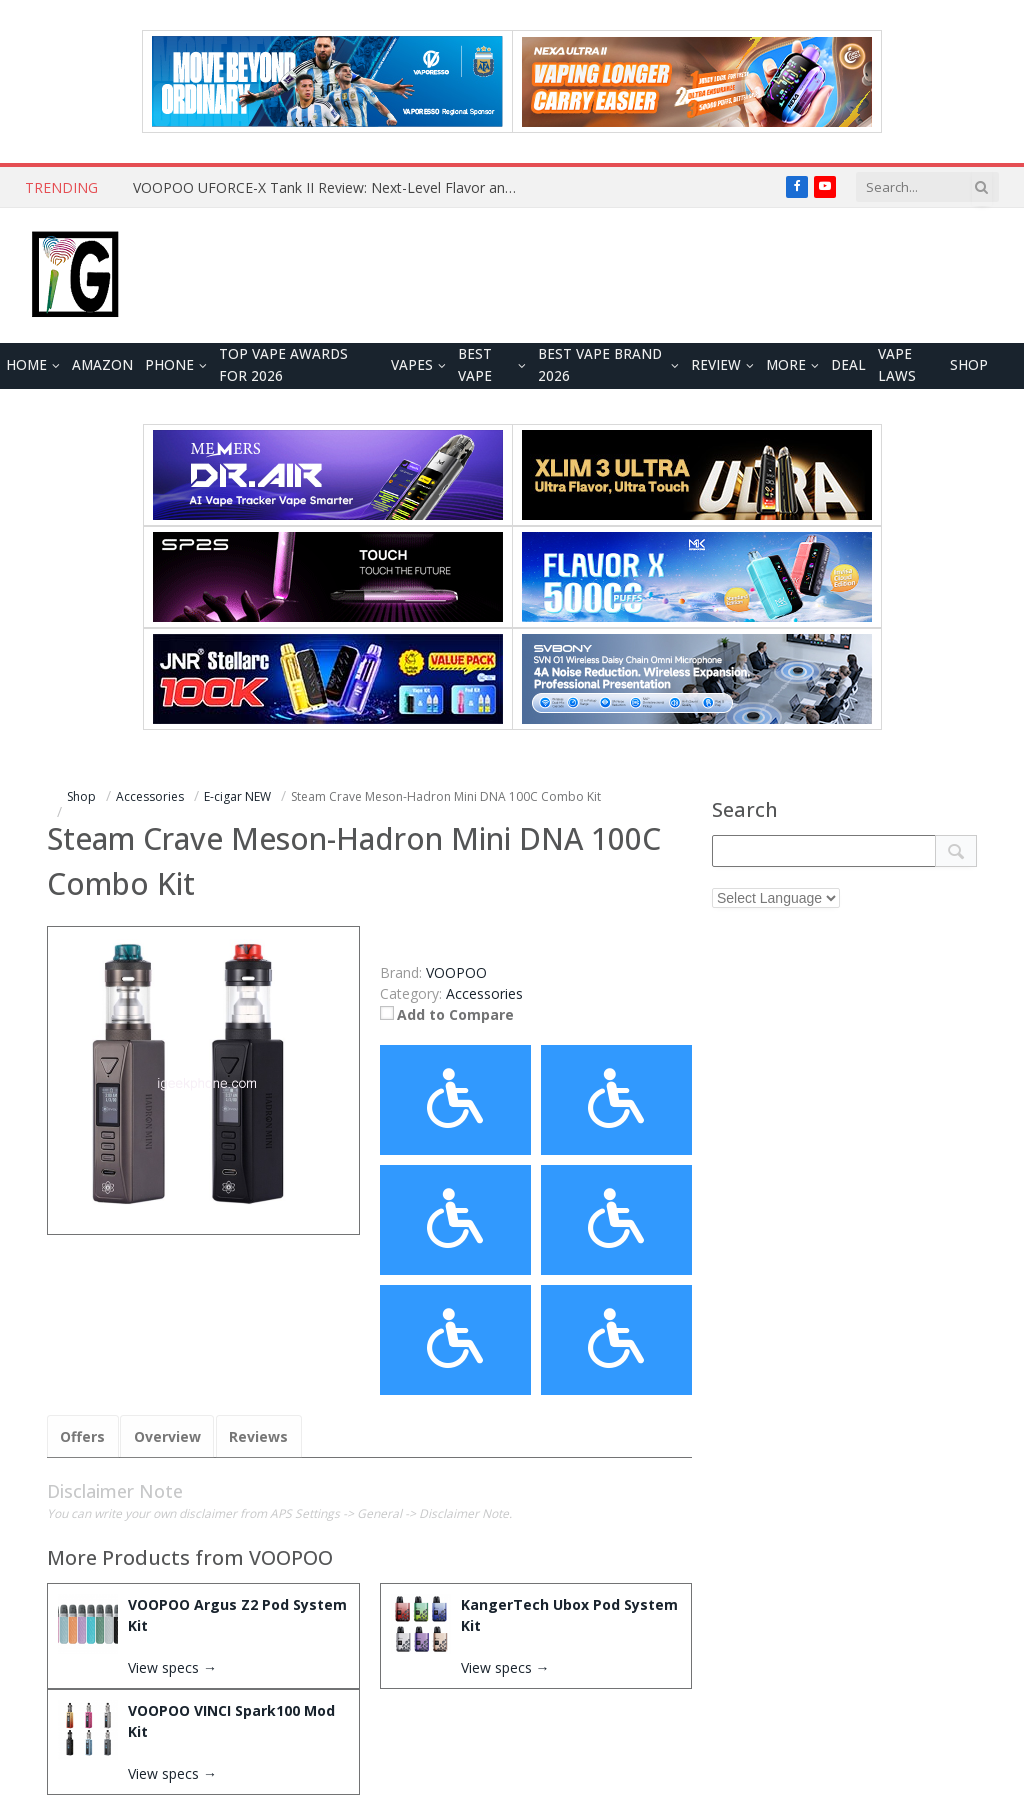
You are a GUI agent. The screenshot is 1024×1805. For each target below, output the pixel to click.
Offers (82, 1436)
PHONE (169, 365)
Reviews (257, 1436)
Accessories (484, 993)
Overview (166, 1436)
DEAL (848, 365)
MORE (786, 365)
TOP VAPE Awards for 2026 (283, 365)
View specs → (172, 1667)
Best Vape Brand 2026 (600, 365)
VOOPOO (291, 1557)
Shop (969, 365)
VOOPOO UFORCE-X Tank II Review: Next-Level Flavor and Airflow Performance (333, 188)
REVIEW (716, 365)
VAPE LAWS (897, 365)
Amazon (102, 365)
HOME (26, 365)
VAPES (412, 365)
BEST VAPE (475, 365)
